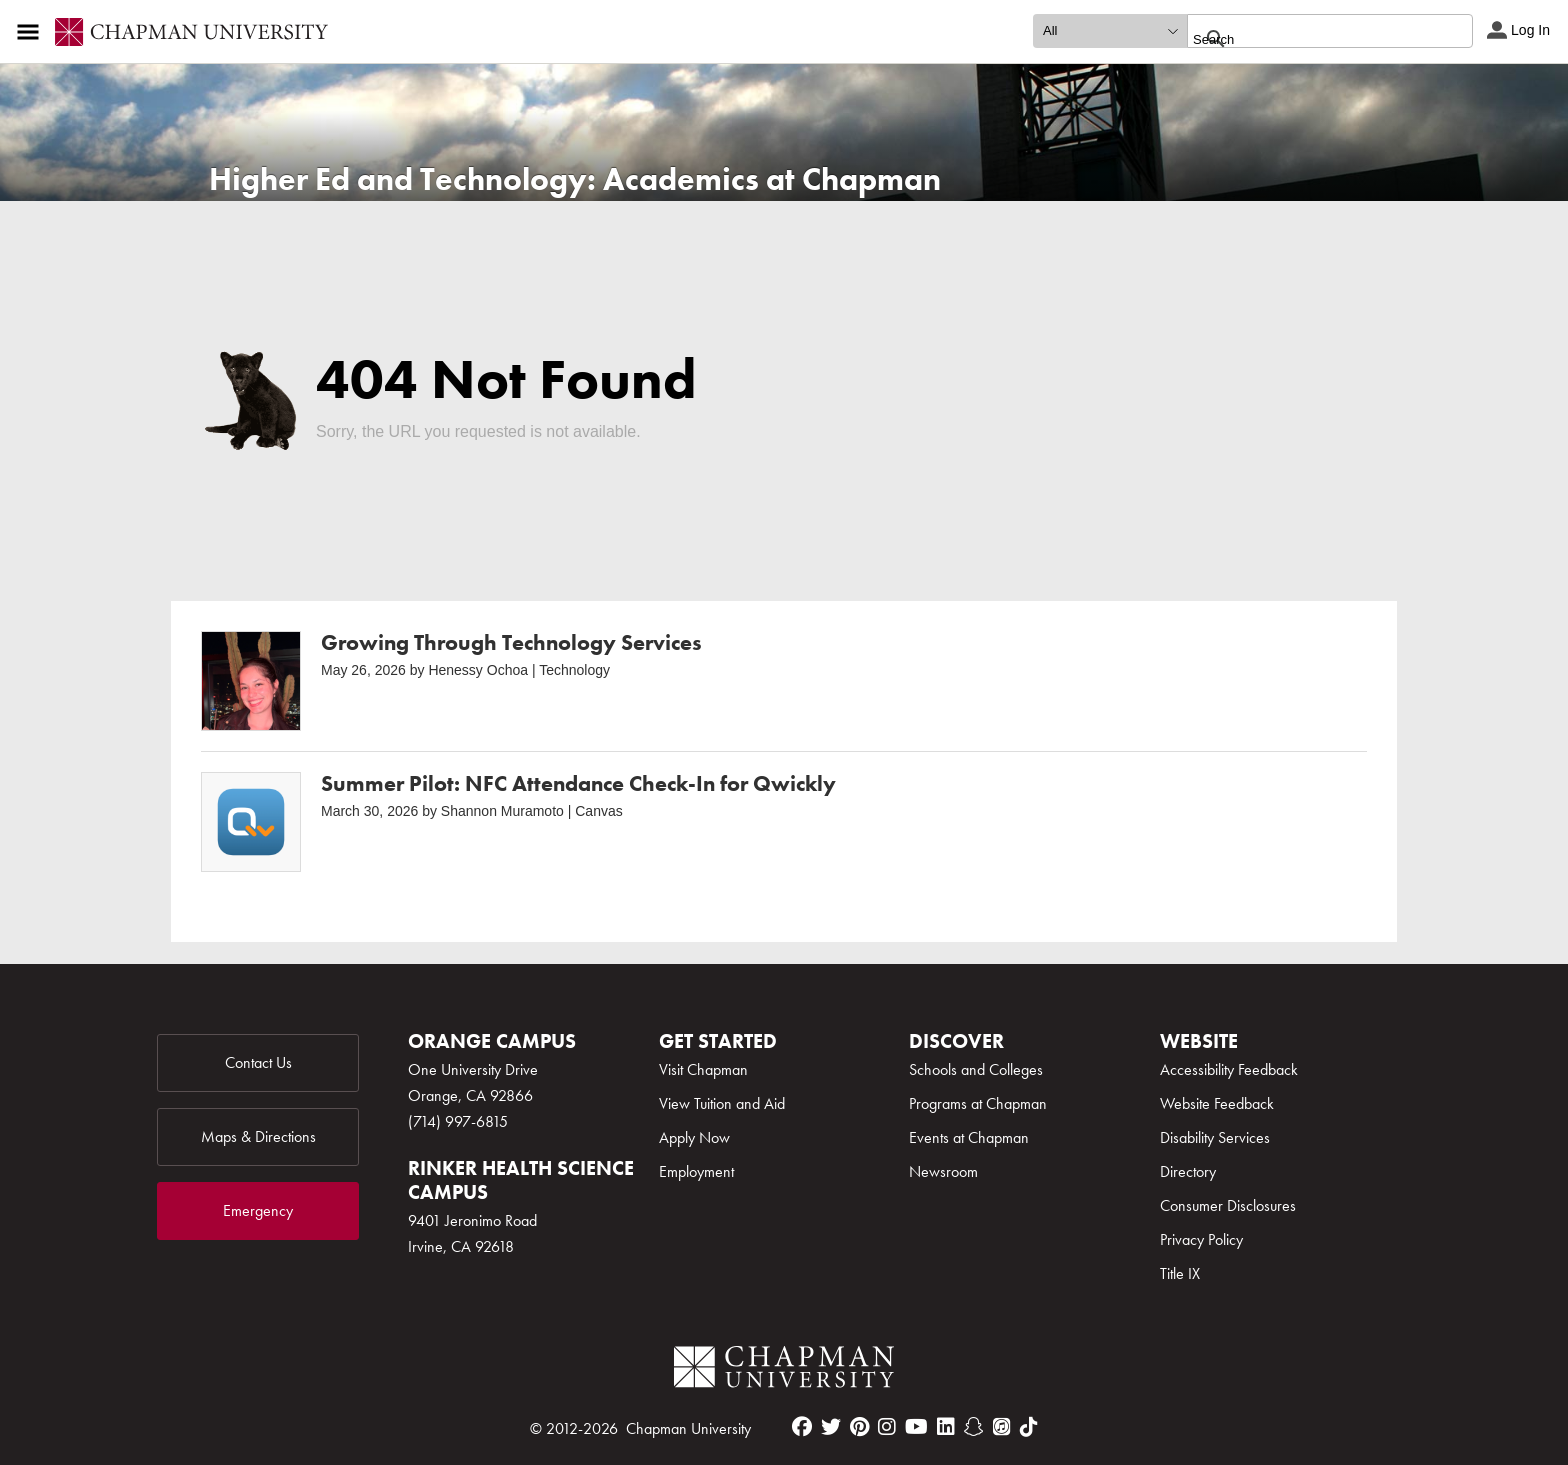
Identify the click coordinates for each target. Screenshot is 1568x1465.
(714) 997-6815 (458, 1121)
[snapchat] (974, 1427)
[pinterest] (859, 1427)
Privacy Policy (1201, 1239)
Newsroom (943, 1171)
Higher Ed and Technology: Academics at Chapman (575, 179)
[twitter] (831, 1427)
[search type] (1110, 31)
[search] (1308, 39)
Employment (696, 1171)
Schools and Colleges (976, 1069)
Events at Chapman (969, 1137)
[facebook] (802, 1427)
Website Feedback (1217, 1103)
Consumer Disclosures (1228, 1205)
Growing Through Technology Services (511, 642)
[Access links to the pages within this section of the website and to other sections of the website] (32, 32)
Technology (574, 670)
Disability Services (1215, 1137)
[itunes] (1002, 1427)
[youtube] (916, 1427)
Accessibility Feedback (1229, 1069)
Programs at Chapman (978, 1103)
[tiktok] (1029, 1427)
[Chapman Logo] (784, 1370)
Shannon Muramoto (502, 811)
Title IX (1180, 1273)
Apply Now (694, 1137)
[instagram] (887, 1427)
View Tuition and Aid (722, 1103)
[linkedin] (946, 1427)
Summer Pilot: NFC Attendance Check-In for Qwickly (578, 783)
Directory (1188, 1171)
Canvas (598, 811)
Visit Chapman (703, 1069)
